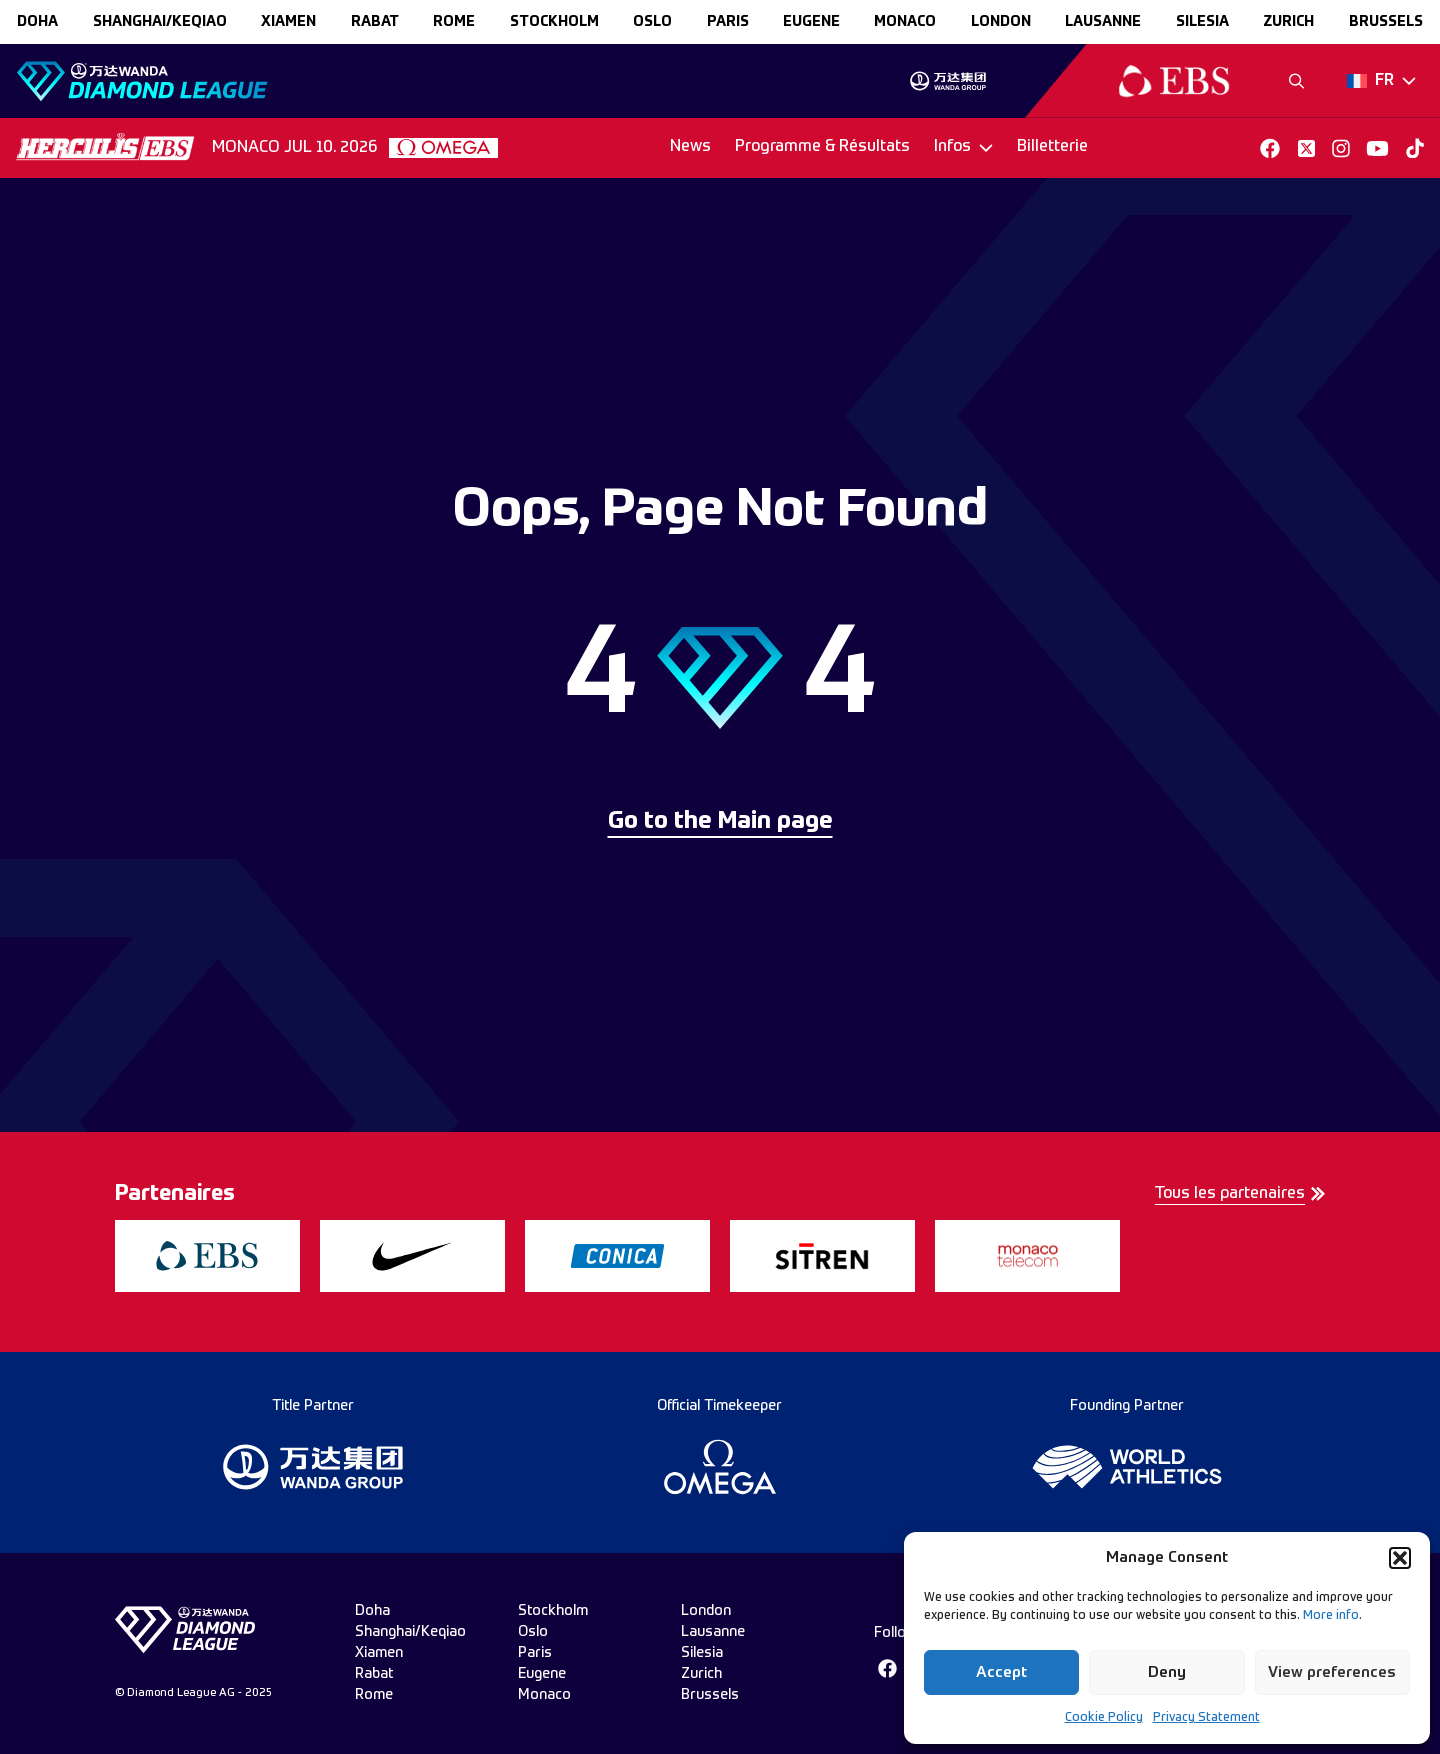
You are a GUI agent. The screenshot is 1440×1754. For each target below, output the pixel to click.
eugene (811, 22)
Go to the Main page (720, 822)
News (690, 147)
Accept (1001, 1672)
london (1001, 22)
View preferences (1332, 1672)
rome (454, 22)
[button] (1400, 1558)
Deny (1167, 1672)
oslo (652, 22)
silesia (1202, 22)
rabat (375, 22)
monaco (905, 22)
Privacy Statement (1206, 1718)
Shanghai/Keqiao (160, 22)
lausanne (1103, 22)
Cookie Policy (1104, 1718)
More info (1331, 1616)
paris (728, 22)
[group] (947, 81)
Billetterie (1052, 147)
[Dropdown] (1381, 81)
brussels (1386, 22)
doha (37, 22)
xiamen (288, 22)
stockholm (554, 22)
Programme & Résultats (822, 147)
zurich (1288, 22)
